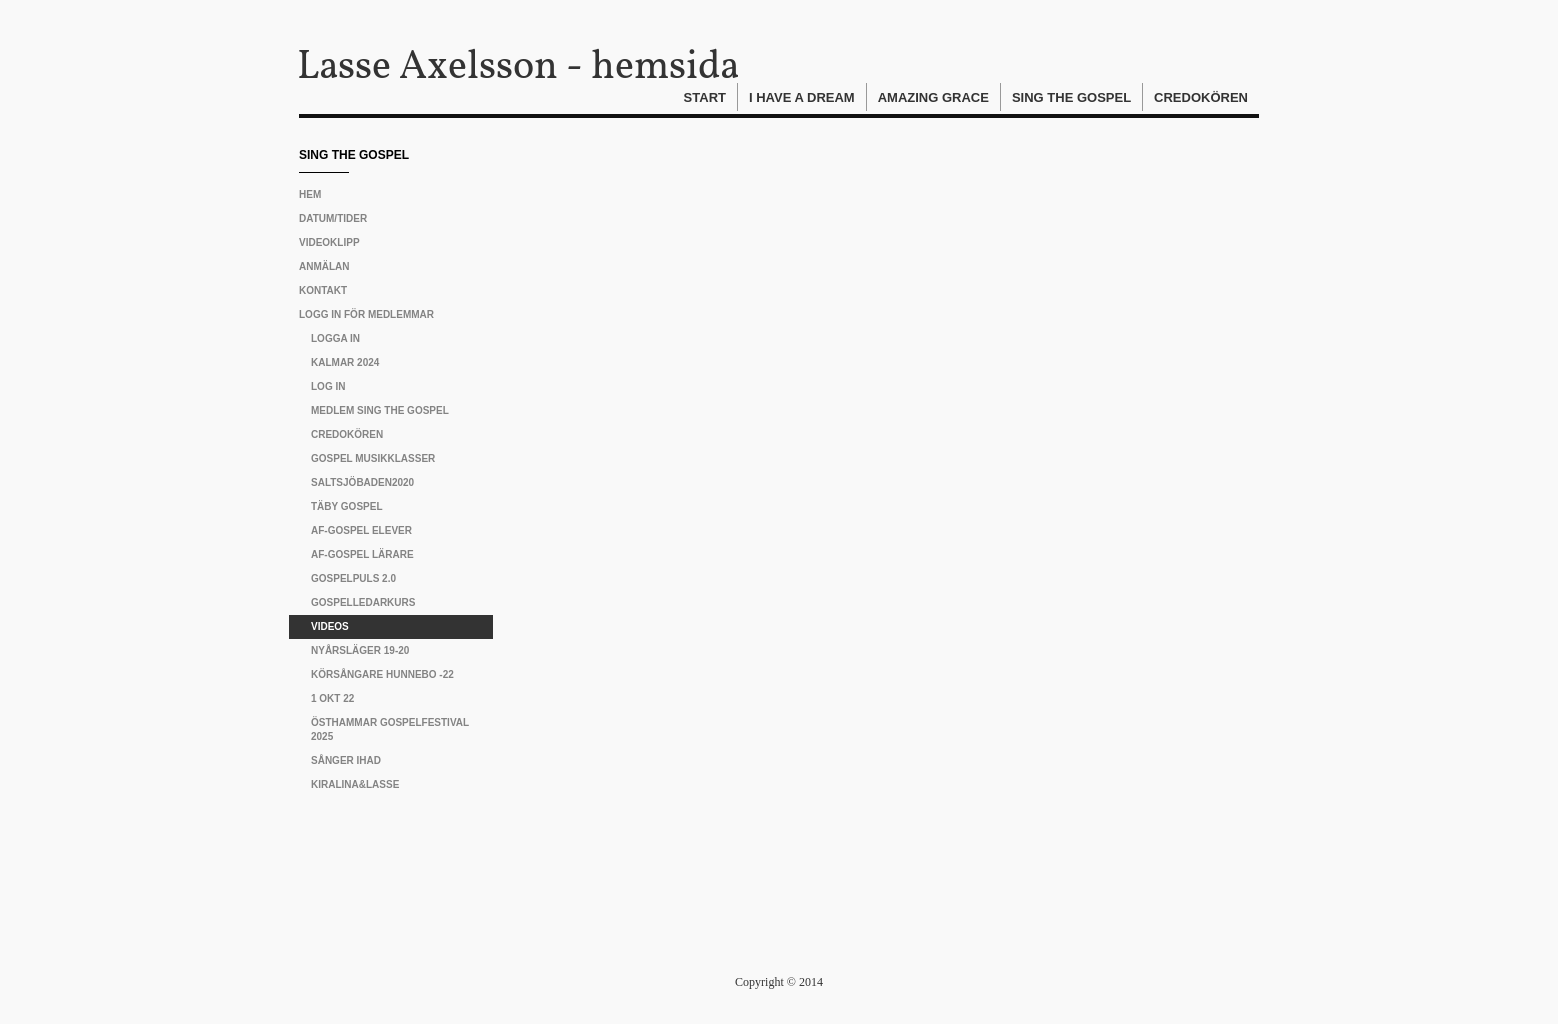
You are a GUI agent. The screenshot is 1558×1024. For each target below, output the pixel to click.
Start (705, 97)
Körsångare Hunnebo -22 (382, 674)
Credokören (1201, 97)
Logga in (335, 338)
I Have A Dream (802, 97)
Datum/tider (333, 218)
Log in (328, 386)
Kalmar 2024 (345, 362)
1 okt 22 (332, 698)
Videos (330, 626)
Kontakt (323, 290)
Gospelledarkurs (363, 602)
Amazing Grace (933, 97)
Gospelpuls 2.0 (353, 578)
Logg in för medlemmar (366, 314)
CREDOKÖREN (347, 434)
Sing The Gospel (1071, 97)
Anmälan (324, 266)
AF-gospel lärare (362, 554)
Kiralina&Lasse (355, 784)
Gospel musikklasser (373, 458)
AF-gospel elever (361, 530)
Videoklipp (329, 242)
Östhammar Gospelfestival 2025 (390, 729)
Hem (310, 194)
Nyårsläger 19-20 (360, 650)
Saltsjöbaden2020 (362, 482)
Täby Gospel (347, 506)
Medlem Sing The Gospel (380, 410)
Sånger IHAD (346, 760)
